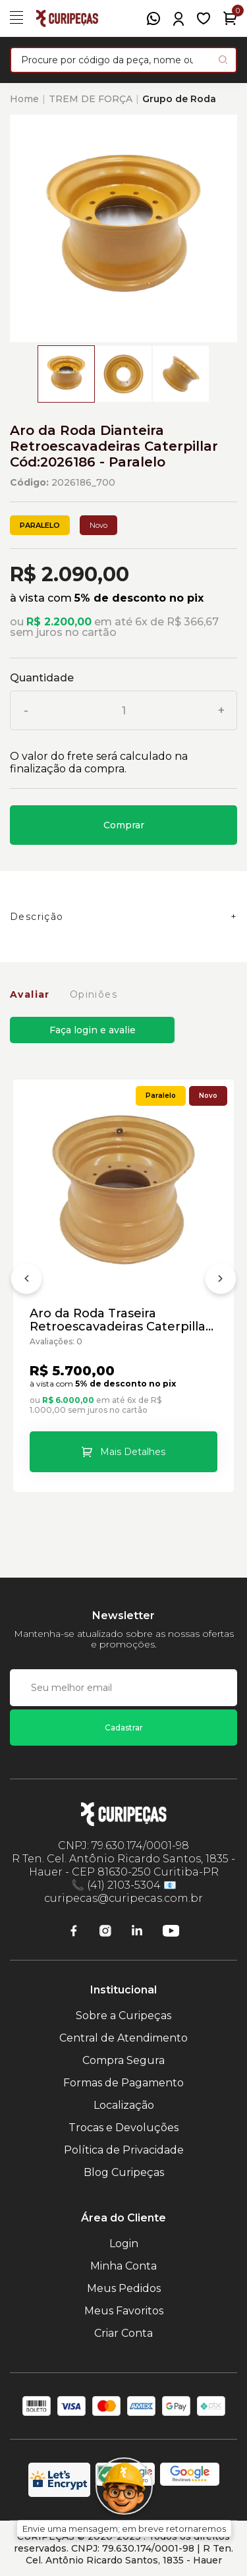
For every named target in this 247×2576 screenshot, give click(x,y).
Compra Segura (123, 2060)
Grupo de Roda (179, 99)
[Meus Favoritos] (203, 18)
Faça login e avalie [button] (92, 1030)
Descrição (37, 917)
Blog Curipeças (124, 2172)
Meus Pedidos (124, 2288)
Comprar (123, 825)
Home (24, 99)
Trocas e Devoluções (123, 2127)
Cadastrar (124, 1727)
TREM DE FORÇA (90, 99)
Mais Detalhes (132, 1452)
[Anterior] (26, 1281)
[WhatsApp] (153, 18)
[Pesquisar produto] (223, 59)
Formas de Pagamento (123, 2082)
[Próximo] (221, 1281)
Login (123, 2243)
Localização (124, 2105)
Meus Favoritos (123, 2310)
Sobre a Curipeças (123, 2015)
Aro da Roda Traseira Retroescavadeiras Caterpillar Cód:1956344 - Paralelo (120, 1320)
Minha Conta (123, 2266)
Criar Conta (123, 2333)
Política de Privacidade (124, 2150)
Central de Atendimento (123, 2038)
